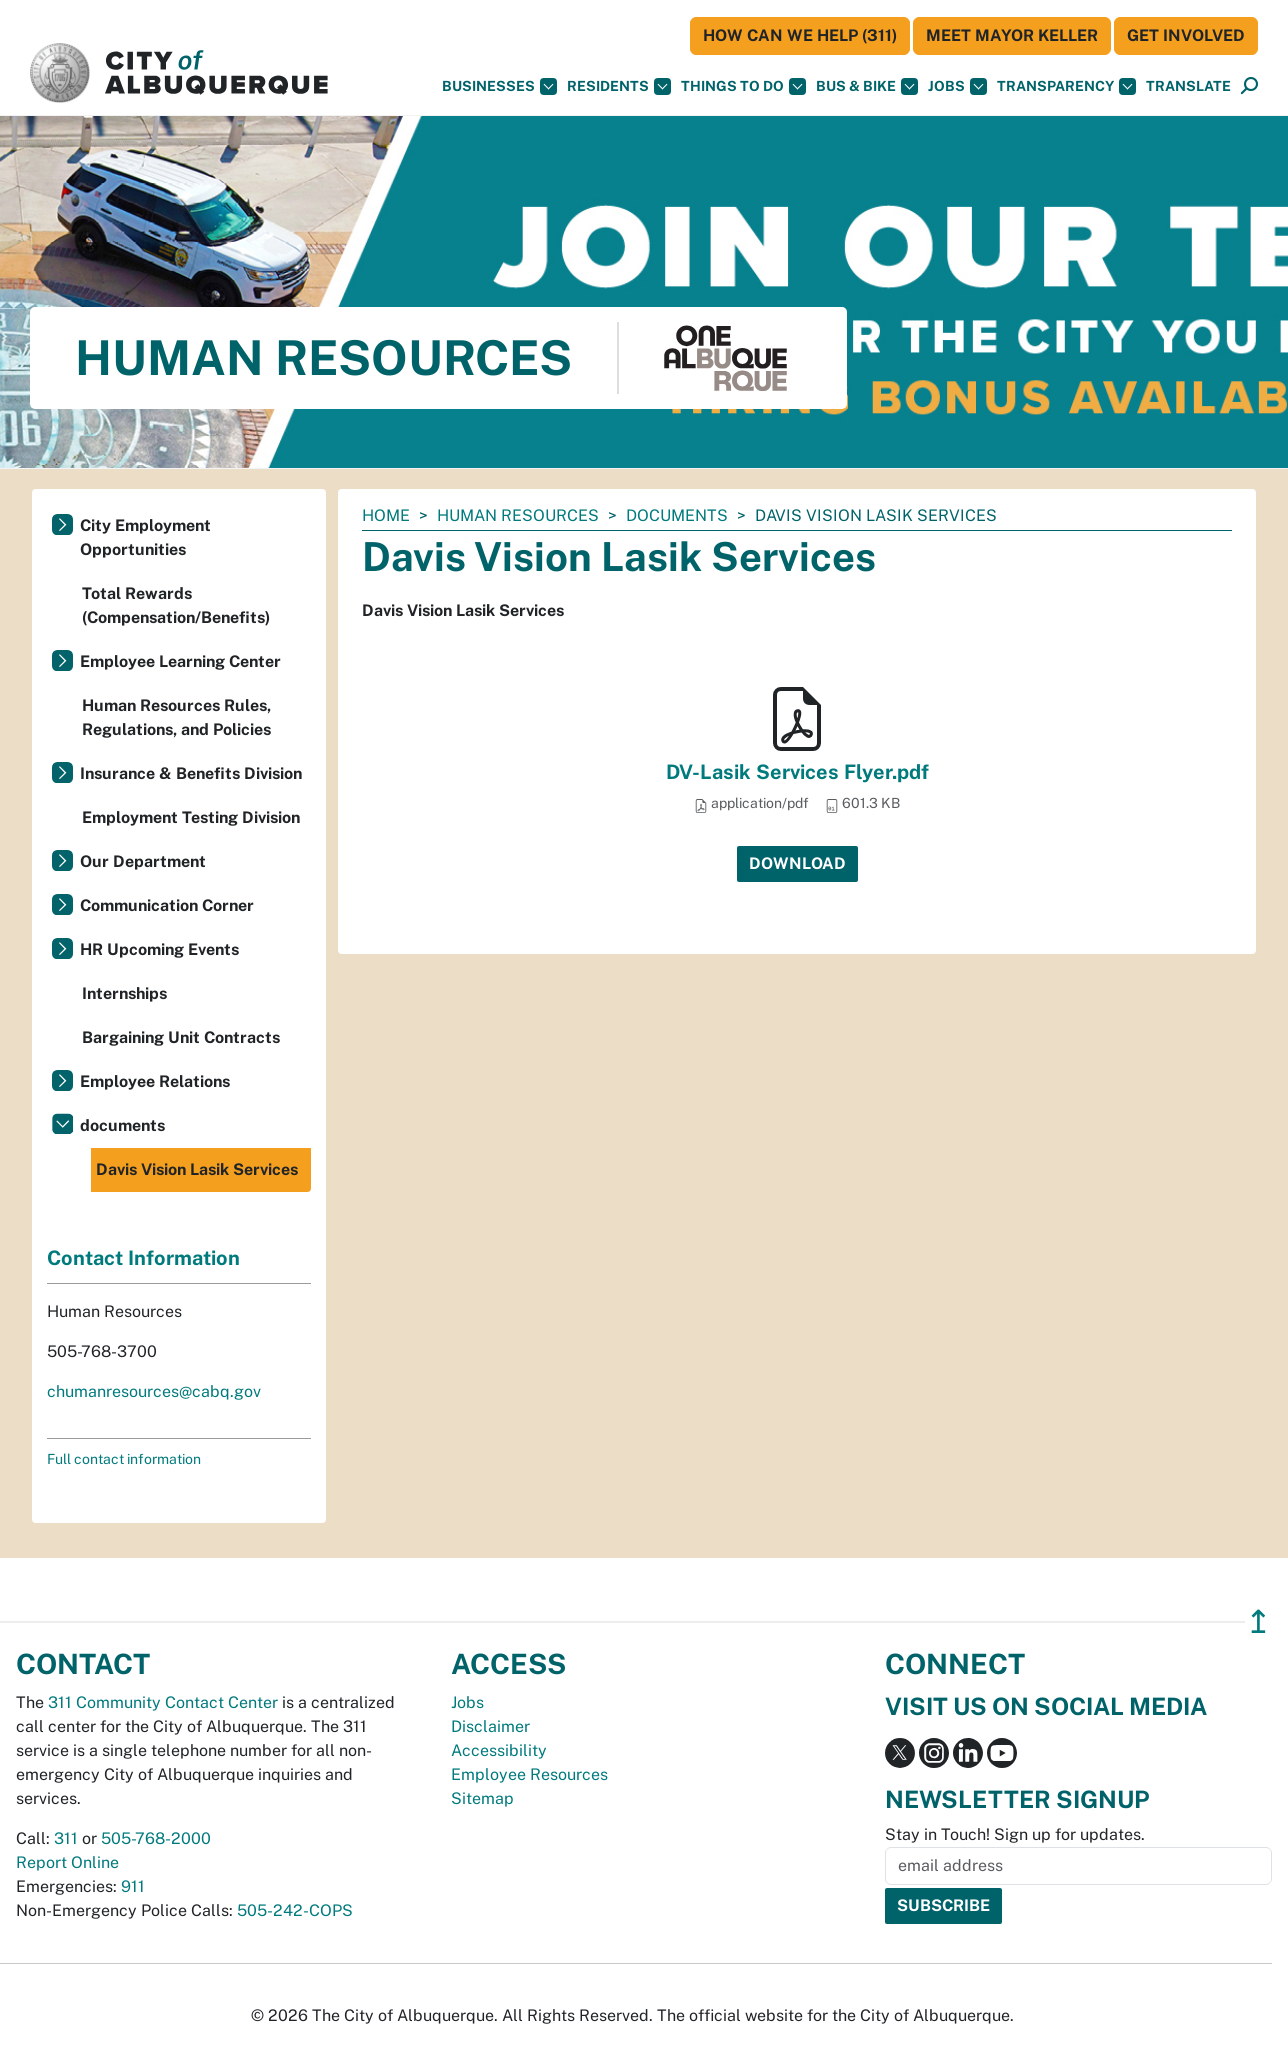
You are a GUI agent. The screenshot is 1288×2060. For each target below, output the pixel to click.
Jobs (957, 86)
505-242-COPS (295, 1910)
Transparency (1066, 86)
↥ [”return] (1258, 1621)
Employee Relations (155, 1081)
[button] (1188, 86)
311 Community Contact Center (163, 1702)
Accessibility (499, 1750)
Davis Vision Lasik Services (197, 1169)
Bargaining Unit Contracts (181, 1037)
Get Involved (1186, 35)
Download (797, 863)
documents (677, 515)
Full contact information (124, 1459)
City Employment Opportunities (145, 537)
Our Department (143, 861)
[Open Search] (1249, 86)
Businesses (499, 86)
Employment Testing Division (191, 817)
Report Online (67, 1862)
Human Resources (518, 515)
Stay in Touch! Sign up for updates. (1015, 1834)
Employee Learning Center (180, 661)
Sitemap (482, 1798)
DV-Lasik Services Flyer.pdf (797, 772)
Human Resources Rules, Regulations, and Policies (176, 717)
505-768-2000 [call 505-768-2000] (156, 1838)
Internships (124, 993)
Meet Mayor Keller (1012, 35)
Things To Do (743, 86)
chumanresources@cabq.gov (154, 1391)
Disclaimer (490, 1726)
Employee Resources (529, 1774)
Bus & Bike (867, 86)
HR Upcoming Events (159, 949)
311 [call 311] (66, 1838)
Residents (619, 86)
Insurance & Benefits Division (191, 773)
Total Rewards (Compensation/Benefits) (176, 605)
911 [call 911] (133, 1886)
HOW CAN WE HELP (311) (800, 35)
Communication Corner (167, 905)
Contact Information (143, 1258)
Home (386, 515)
